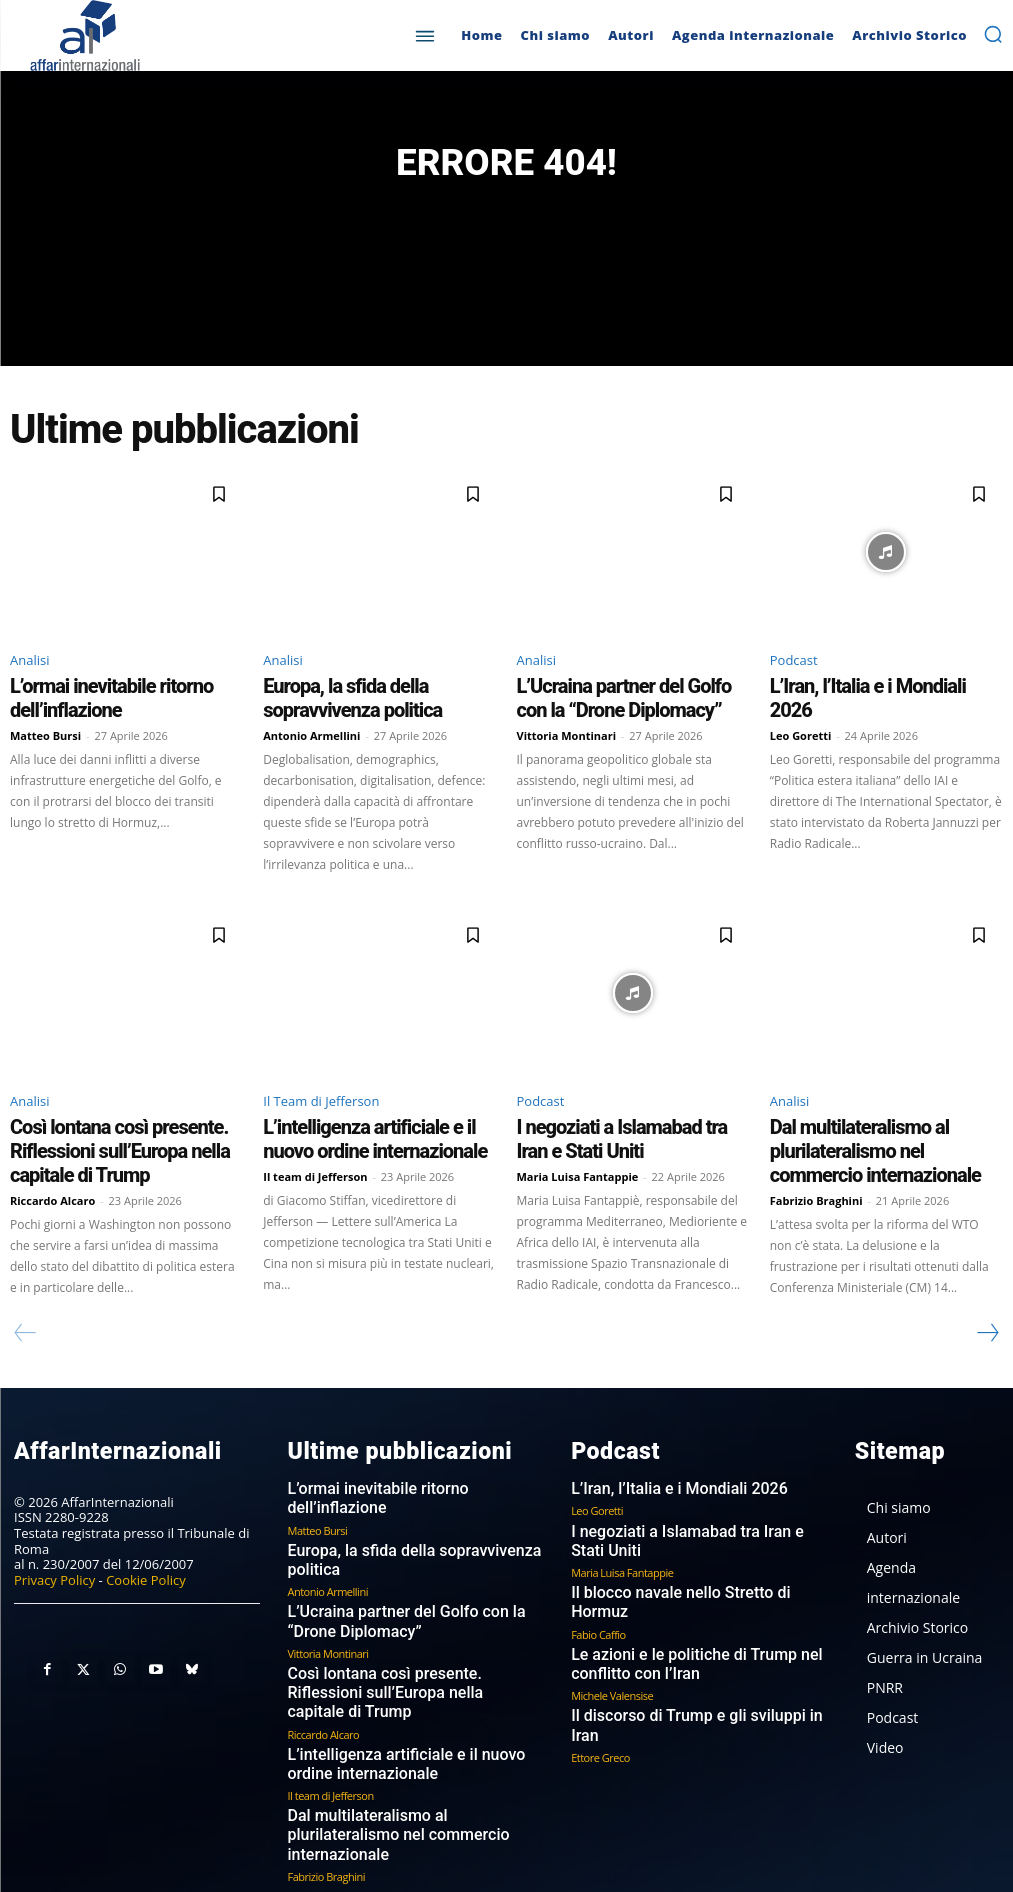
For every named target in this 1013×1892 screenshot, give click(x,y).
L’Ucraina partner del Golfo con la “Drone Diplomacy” (613, 702)
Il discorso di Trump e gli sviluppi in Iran (686, 1651)
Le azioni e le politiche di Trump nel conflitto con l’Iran (673, 1601)
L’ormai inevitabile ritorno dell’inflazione (124, 693)
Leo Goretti (801, 715)
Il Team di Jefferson (321, 1098)
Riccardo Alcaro (52, 1162)
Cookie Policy (146, 1559)
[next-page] (987, 1316)
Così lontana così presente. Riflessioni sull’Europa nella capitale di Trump (120, 1131)
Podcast (794, 669)
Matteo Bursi (45, 715)
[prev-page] (25, 1316)
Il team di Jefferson (315, 1162)
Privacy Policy (54, 1559)
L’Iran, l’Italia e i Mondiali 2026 (856, 693)
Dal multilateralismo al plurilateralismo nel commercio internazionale (881, 1131)
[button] (993, 34)
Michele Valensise (612, 1630)
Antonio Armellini (311, 733)
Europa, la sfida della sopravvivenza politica (414, 1510)
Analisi (29, 669)
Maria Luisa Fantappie (578, 1162)
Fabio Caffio (598, 1572)
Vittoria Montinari (567, 733)
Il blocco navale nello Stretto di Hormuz (685, 1552)
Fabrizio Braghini (816, 1162)
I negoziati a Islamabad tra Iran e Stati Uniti (695, 1510)
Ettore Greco (600, 1671)
